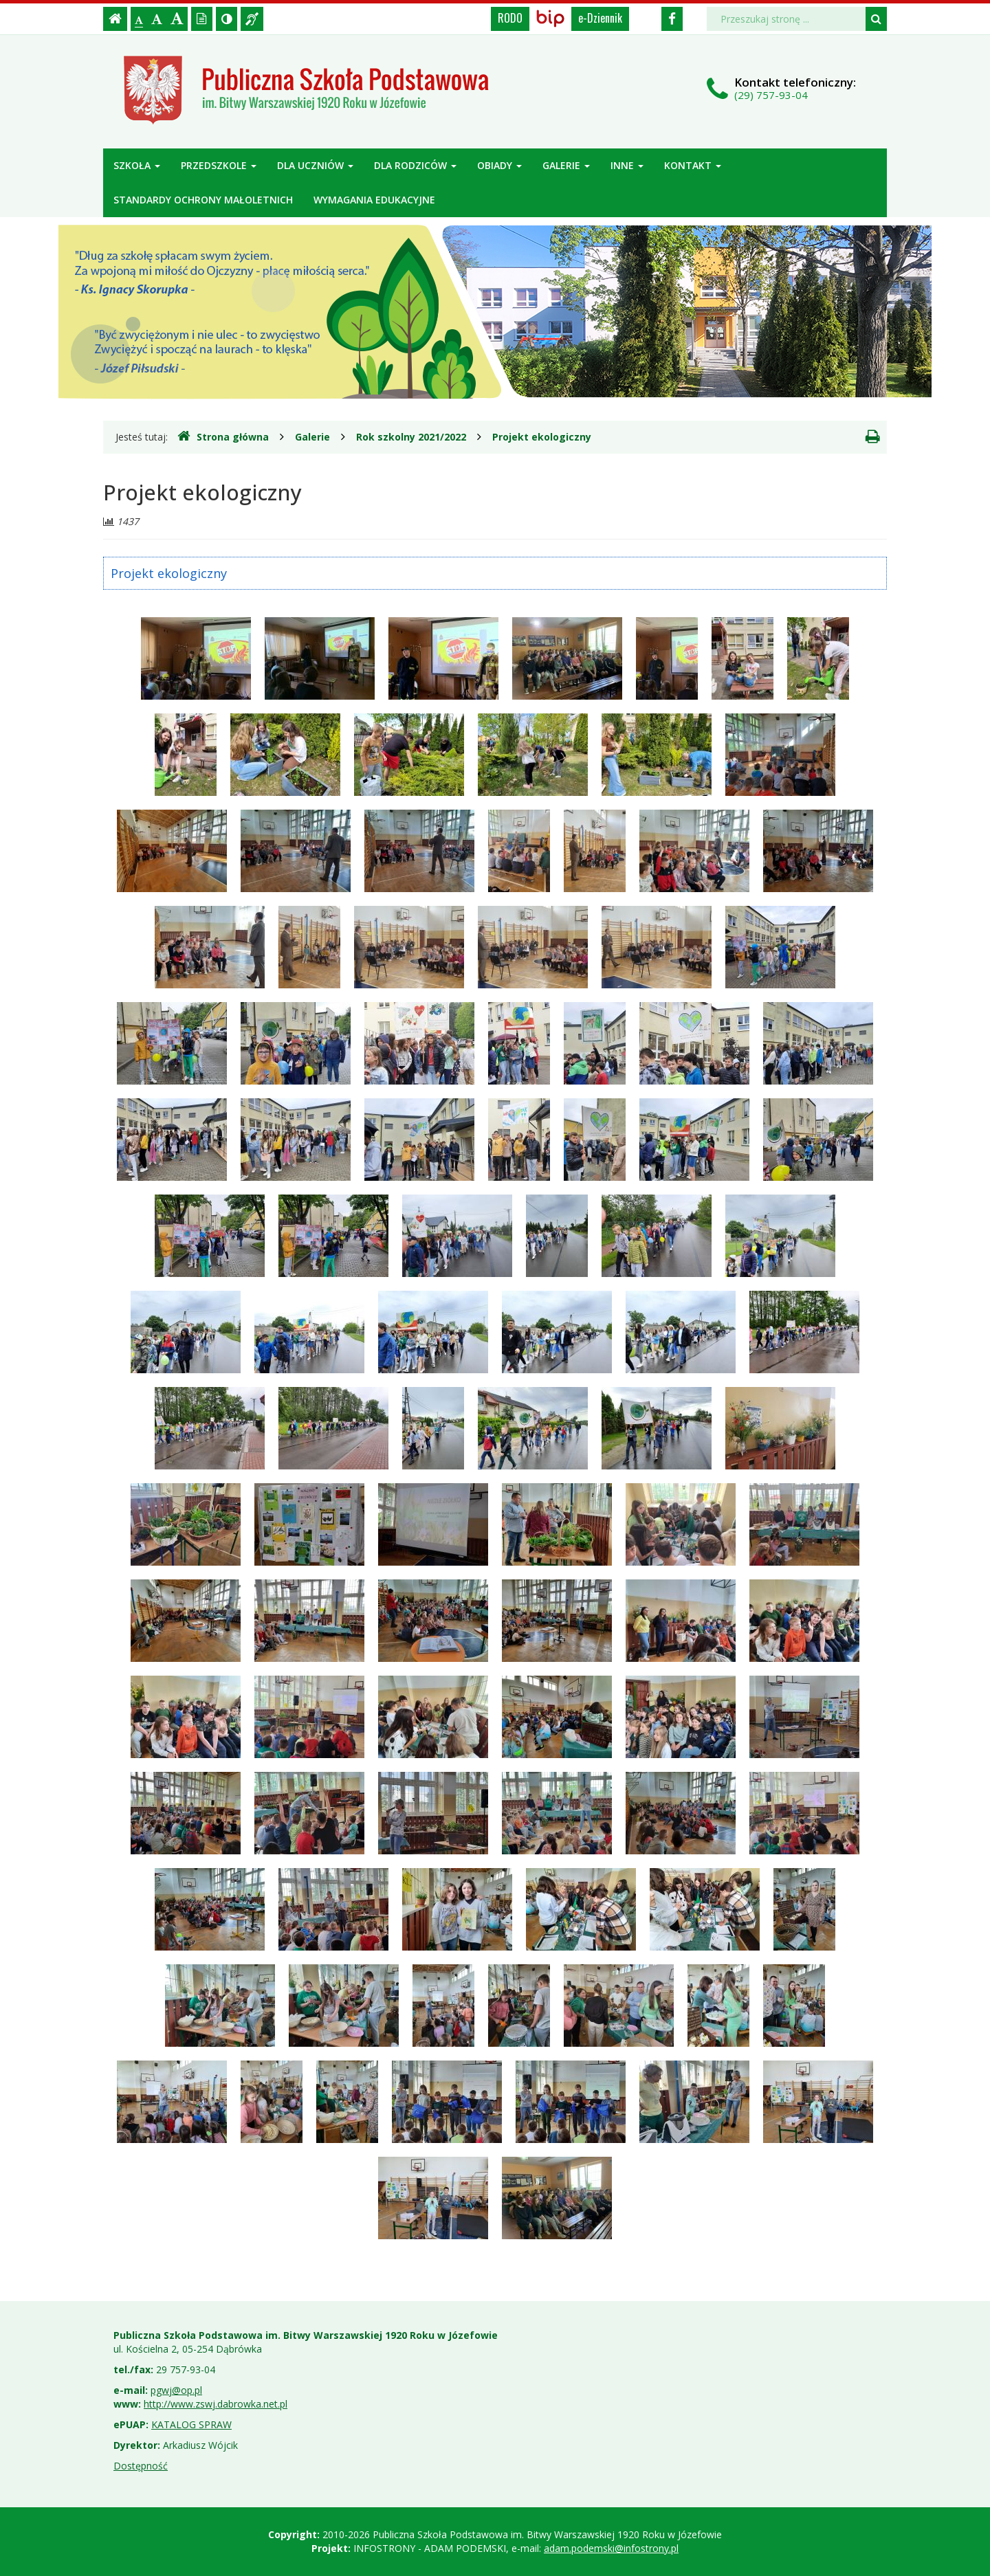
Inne (627, 165)
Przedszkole (218, 165)
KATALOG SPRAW (191, 2424)
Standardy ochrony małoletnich (203, 199)
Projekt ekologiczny (541, 436)
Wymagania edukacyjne (374, 199)
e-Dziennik (600, 18)
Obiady (499, 165)
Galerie (566, 165)
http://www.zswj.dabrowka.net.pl (215, 2403)
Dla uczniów (315, 165)
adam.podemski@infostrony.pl (611, 2548)
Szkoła (136, 165)
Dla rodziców (415, 165)
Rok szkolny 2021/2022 (411, 436)
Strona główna (223, 436)
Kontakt (692, 165)
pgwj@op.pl (176, 2390)
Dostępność (140, 2465)
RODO (510, 18)
